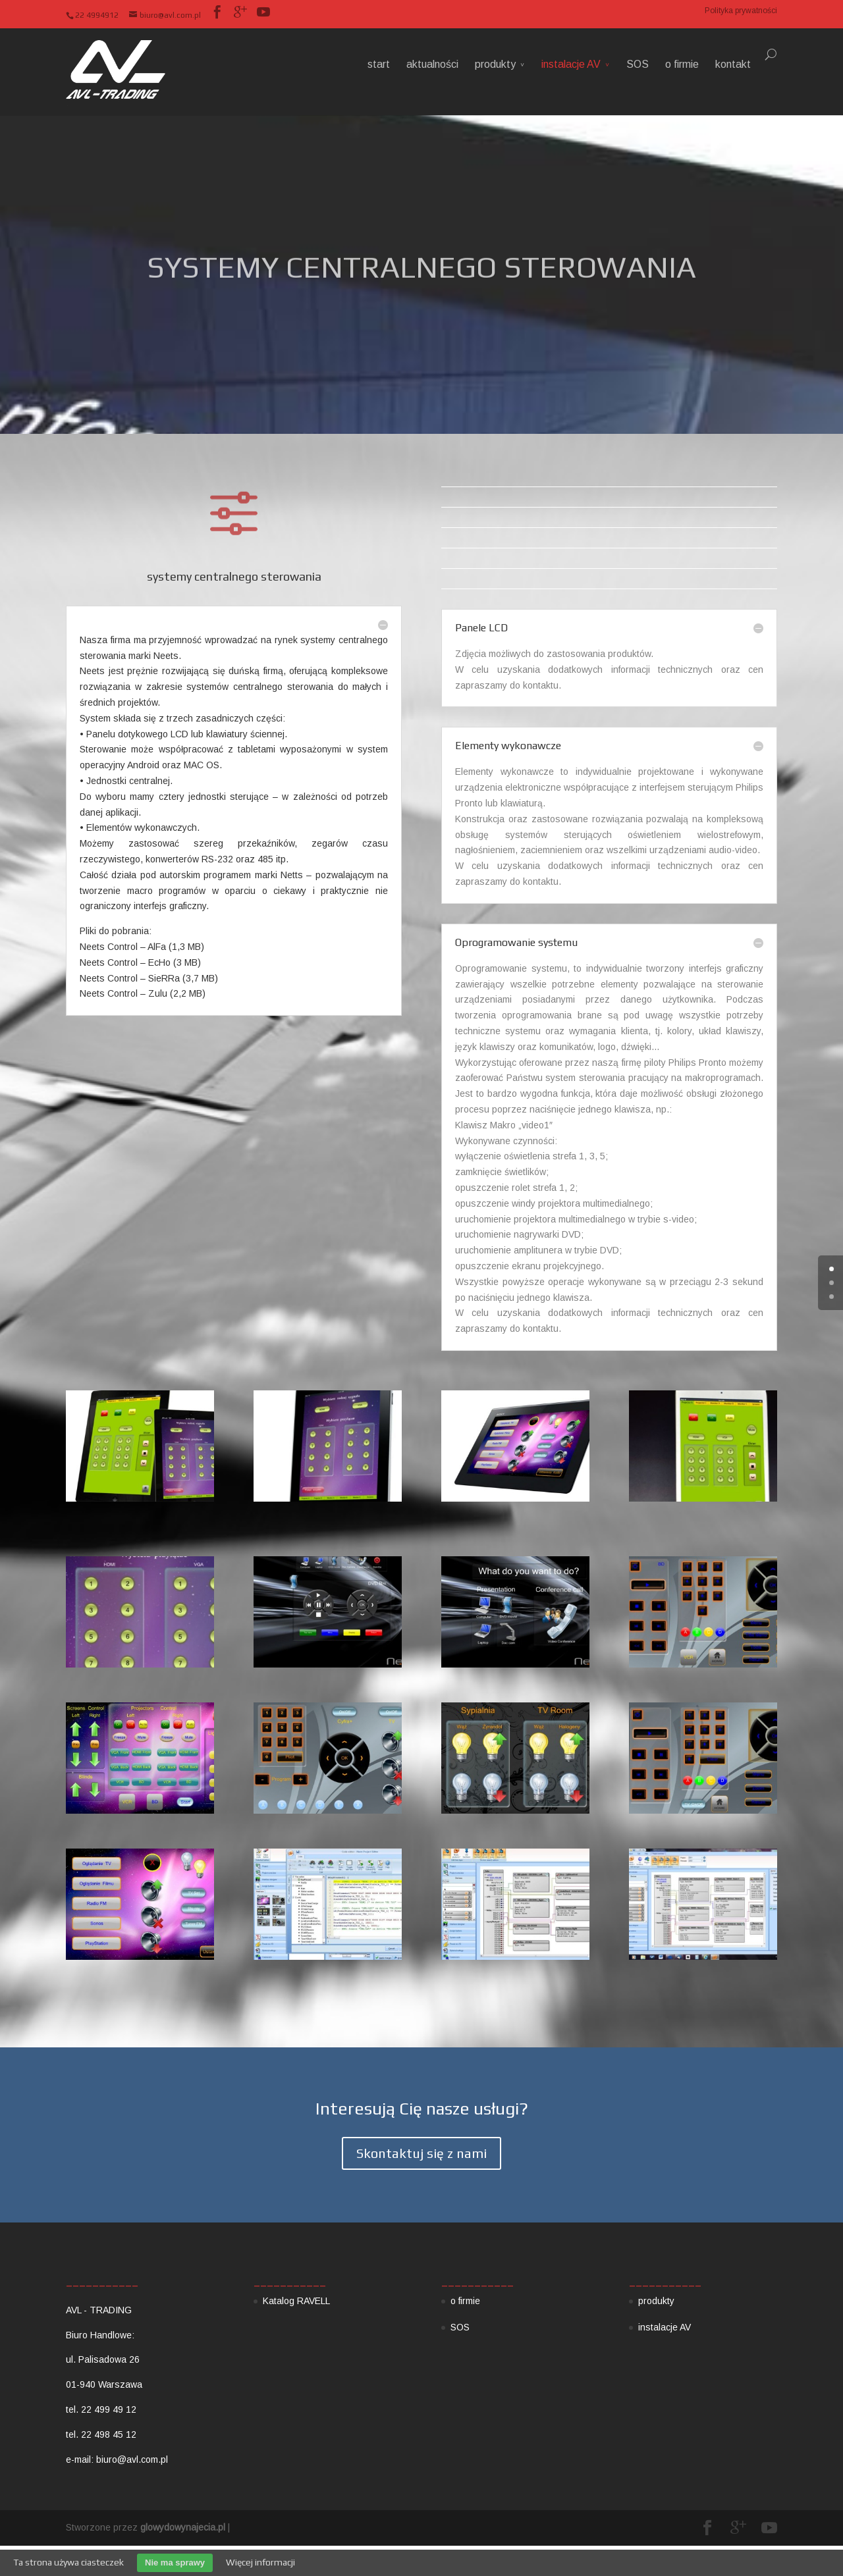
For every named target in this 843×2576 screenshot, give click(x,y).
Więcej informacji (260, 2562)
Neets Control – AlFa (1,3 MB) (142, 946)
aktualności (432, 64)
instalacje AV (571, 64)
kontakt (733, 64)
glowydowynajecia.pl (182, 2527)
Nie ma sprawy (175, 2562)
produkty (495, 64)
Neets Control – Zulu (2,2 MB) (142, 993)
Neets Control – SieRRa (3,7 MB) (149, 978)
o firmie (682, 64)
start (378, 64)
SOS (637, 64)
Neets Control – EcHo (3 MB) (140, 962)
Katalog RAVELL (296, 2301)
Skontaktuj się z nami (421, 2153)
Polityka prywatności (741, 10)
